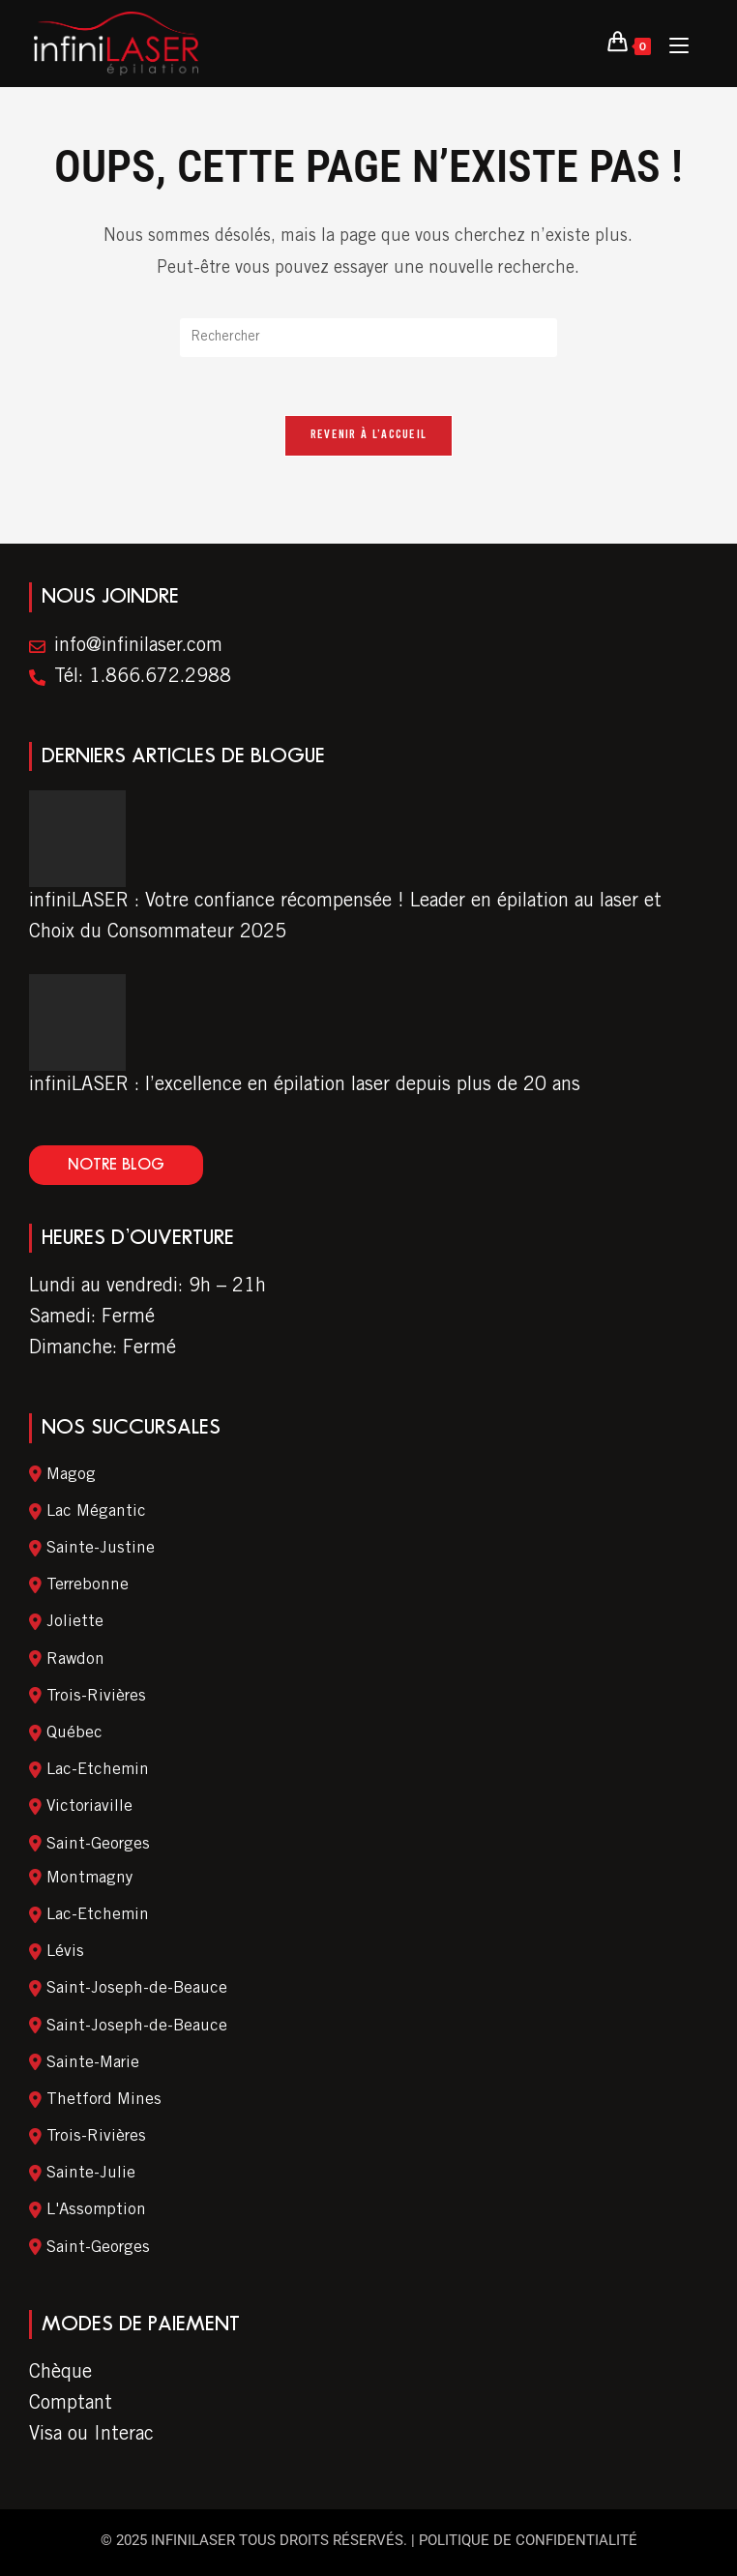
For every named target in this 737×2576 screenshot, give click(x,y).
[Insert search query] (368, 337)
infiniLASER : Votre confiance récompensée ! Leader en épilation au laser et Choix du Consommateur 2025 (345, 918)
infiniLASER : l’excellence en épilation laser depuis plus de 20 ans (304, 1086)
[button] (116, 1165)
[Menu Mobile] (672, 43)
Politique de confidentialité (528, 2540)
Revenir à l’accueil (368, 435)
